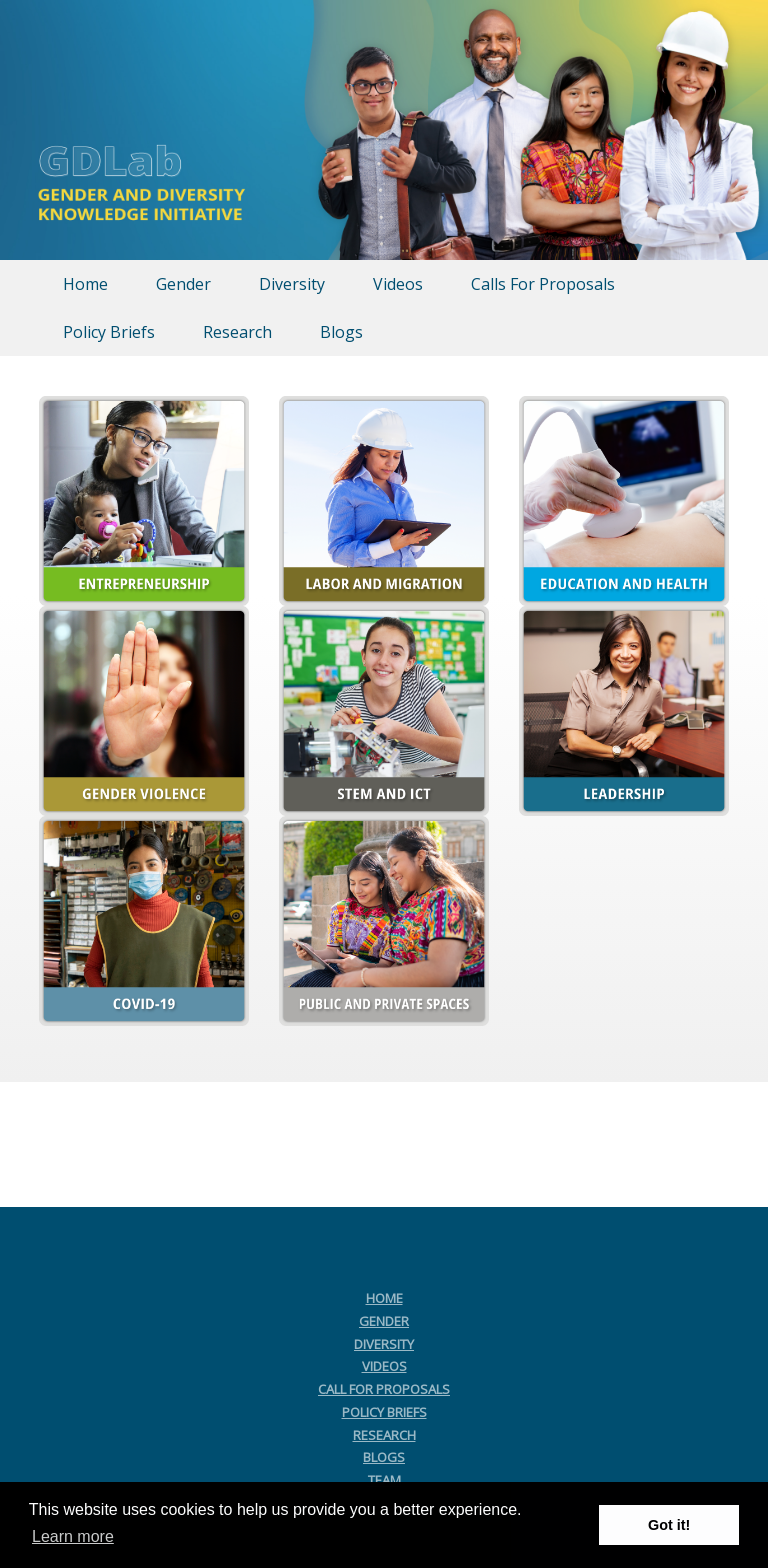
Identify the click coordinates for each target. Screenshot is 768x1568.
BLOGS (384, 1457)
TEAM (384, 1480)
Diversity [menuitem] (292, 284)
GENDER (384, 1321)
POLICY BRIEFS (384, 1412)
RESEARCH (384, 1435)
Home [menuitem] (85, 284)
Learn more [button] (73, 1536)
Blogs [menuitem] (341, 332)
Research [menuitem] (237, 332)
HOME (384, 1298)
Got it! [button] (669, 1525)
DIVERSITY (384, 1344)
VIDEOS (384, 1366)
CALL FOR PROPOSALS (384, 1389)
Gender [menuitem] (183, 284)
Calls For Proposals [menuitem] (543, 284)
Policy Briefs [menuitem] (109, 332)
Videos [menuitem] (398, 284)
